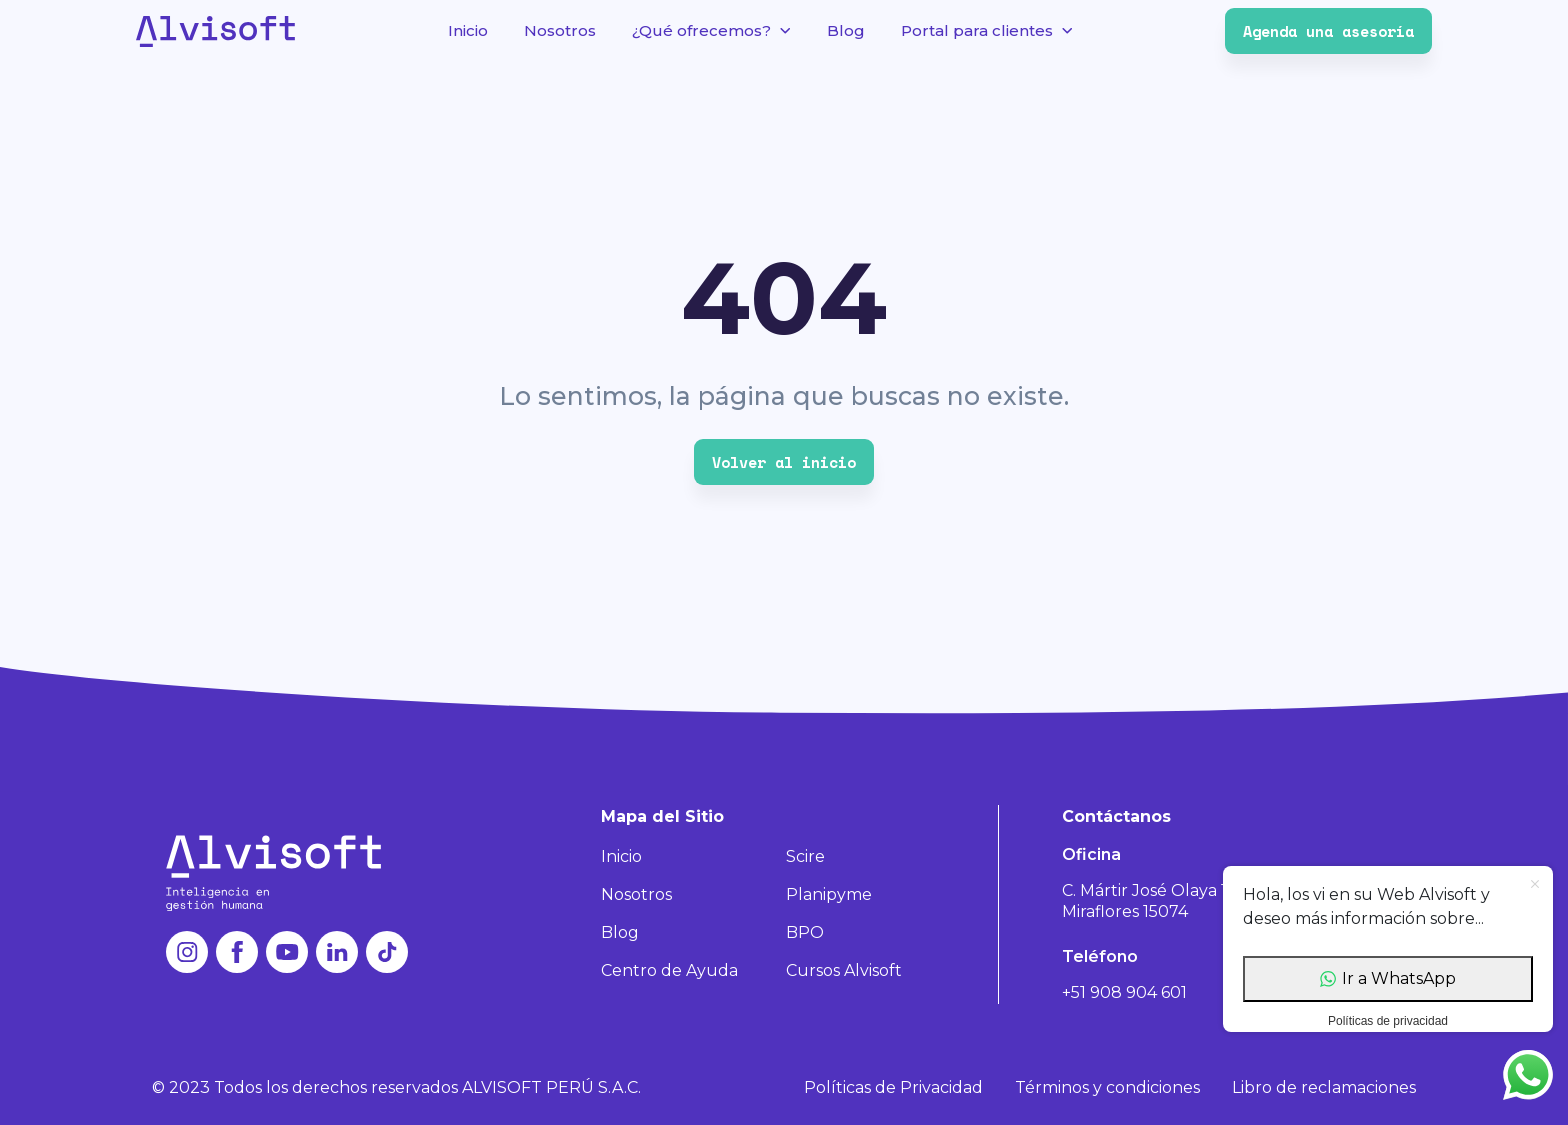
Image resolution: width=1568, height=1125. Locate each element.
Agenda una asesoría (1328, 31)
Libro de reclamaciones (1324, 1087)
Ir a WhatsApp (1388, 978)
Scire (805, 856)
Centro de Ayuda (669, 970)
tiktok (387, 952)
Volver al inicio (784, 462)
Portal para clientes (977, 30)
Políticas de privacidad (1388, 1021)
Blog (846, 30)
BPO (805, 932)
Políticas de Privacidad (893, 1087)
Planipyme (829, 894)
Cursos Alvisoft (844, 970)
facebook (237, 952)
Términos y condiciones (1107, 1087)
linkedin (337, 952)
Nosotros (560, 30)
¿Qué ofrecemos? (701, 30)
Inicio (468, 30)
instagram (187, 952)
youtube (287, 952)
